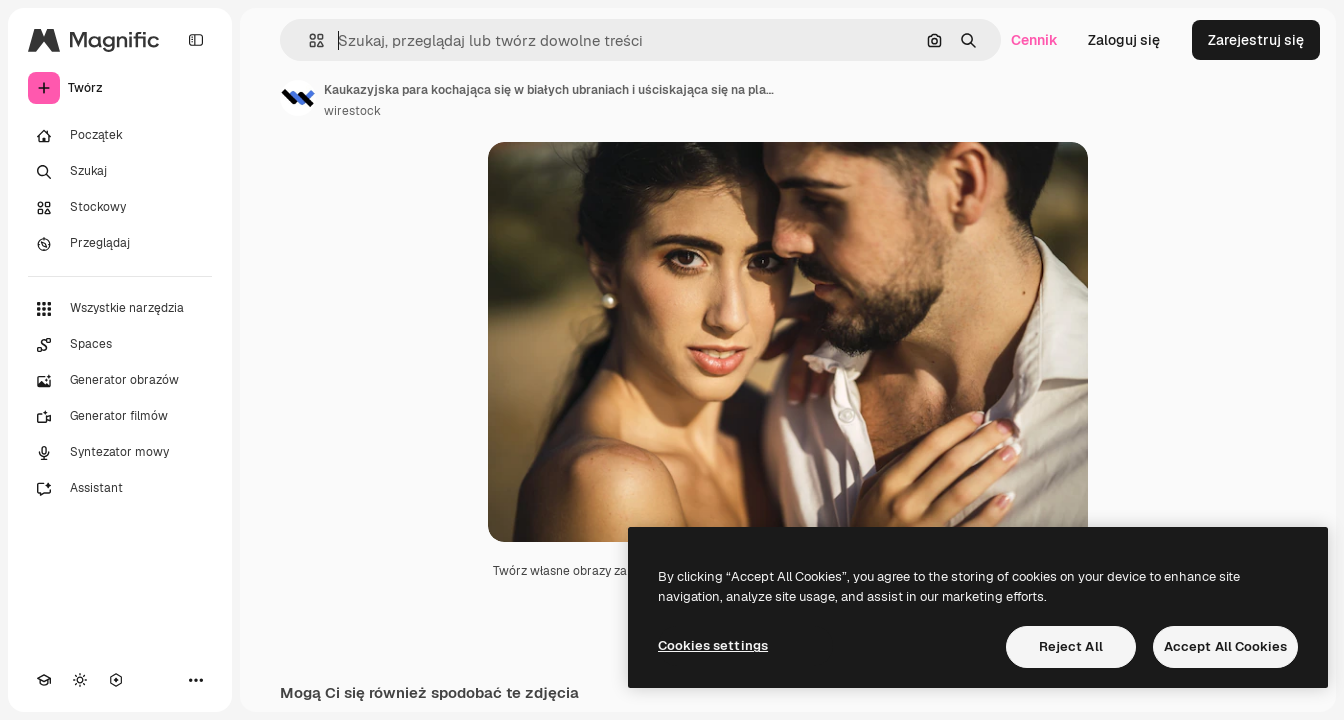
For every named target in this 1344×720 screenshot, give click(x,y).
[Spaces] (120, 345)
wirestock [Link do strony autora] (352, 111)
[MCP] (116, 680)
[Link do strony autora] (298, 98)
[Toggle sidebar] (196, 40)
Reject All (1071, 646)
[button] (308, 40)
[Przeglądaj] (120, 244)
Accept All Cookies (1225, 646)
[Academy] (44, 680)
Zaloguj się (1124, 40)
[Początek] (120, 136)
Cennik (1034, 40)
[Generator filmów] (120, 417)
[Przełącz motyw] (80, 680)
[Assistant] (120, 489)
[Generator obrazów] (120, 381)
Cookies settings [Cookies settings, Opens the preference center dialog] (713, 645)
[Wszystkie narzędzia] (120, 309)
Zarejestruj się (1256, 40)
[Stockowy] (120, 208)
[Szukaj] (120, 172)
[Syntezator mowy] (120, 453)
